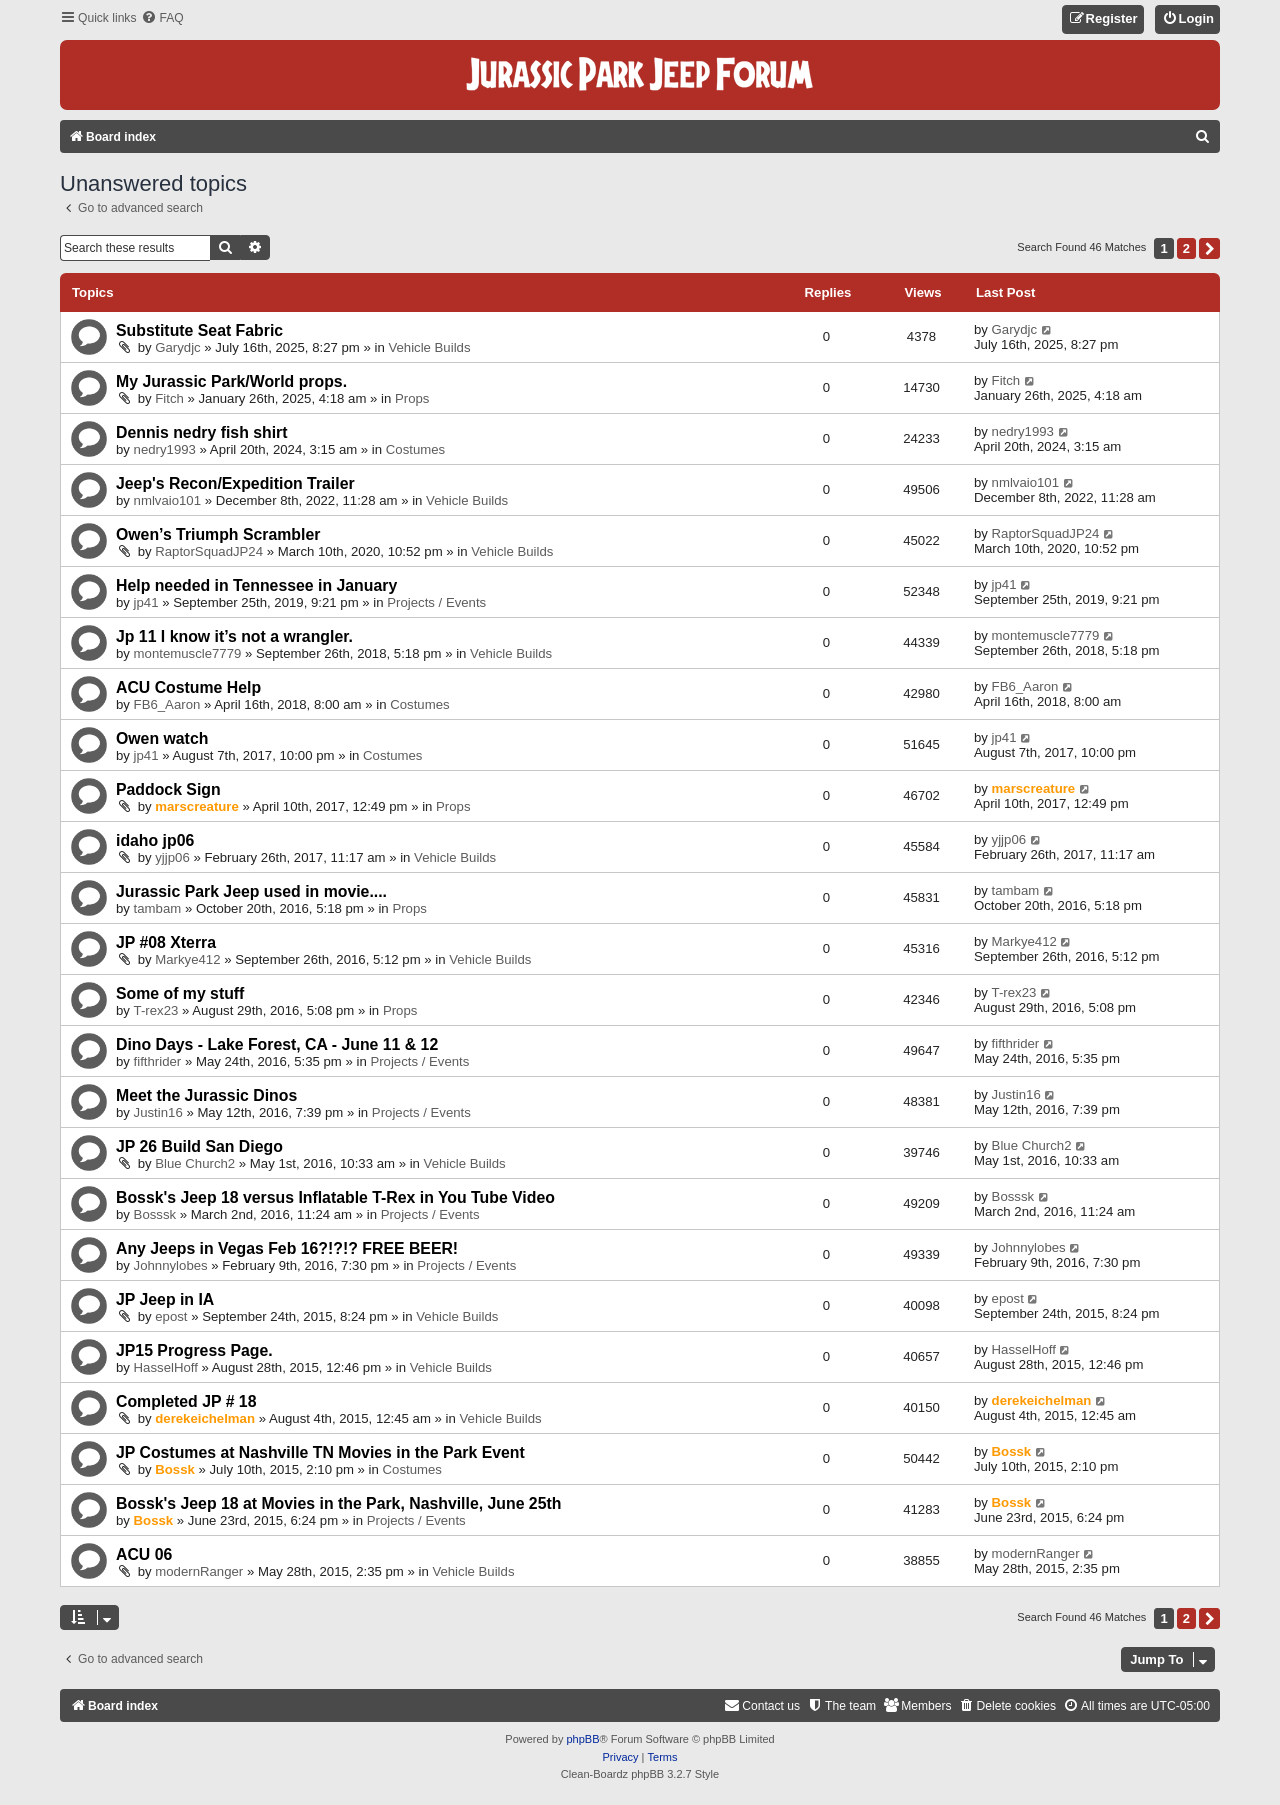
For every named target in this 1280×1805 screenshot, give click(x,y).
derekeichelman (205, 1418)
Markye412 (187, 959)
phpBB (582, 1739)
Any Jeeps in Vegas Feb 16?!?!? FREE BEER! (287, 1248)
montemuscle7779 (188, 653)
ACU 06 (144, 1554)
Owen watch (162, 738)
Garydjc (177, 347)
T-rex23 (156, 1010)
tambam (158, 908)
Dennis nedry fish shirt (202, 432)
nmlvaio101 (167, 500)
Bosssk (155, 1214)
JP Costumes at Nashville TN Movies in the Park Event (320, 1452)
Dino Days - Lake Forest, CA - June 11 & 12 (277, 1044)
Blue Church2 (195, 1163)
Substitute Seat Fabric (199, 330)
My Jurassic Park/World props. (231, 381)
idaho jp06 (155, 840)
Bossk (175, 1469)
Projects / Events (436, 602)
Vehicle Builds (429, 347)
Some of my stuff (180, 993)
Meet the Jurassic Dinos (206, 1095)
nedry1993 (165, 449)
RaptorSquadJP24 (209, 551)
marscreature (197, 806)
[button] (1209, 248)
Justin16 (158, 1112)
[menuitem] (162, 18)
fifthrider (158, 1061)
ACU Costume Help (188, 687)
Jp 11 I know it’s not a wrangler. (234, 636)
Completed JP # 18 (186, 1401)
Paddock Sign (168, 789)
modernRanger (199, 1571)
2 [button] (1186, 248)
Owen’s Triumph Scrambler (218, 534)
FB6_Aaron (167, 704)
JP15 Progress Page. (194, 1350)
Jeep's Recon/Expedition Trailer (235, 483)
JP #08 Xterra (166, 942)
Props (412, 398)
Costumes (415, 449)
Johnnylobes (171, 1265)
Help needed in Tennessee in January (256, 585)
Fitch (169, 398)
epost (171, 1316)
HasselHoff (166, 1367)
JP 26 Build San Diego (199, 1146)
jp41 (146, 602)
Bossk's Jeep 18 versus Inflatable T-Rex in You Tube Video (335, 1197)
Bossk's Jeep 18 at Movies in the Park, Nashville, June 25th (338, 1503)
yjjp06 (172, 857)
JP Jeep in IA (165, 1299)
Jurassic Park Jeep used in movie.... (251, 891)
